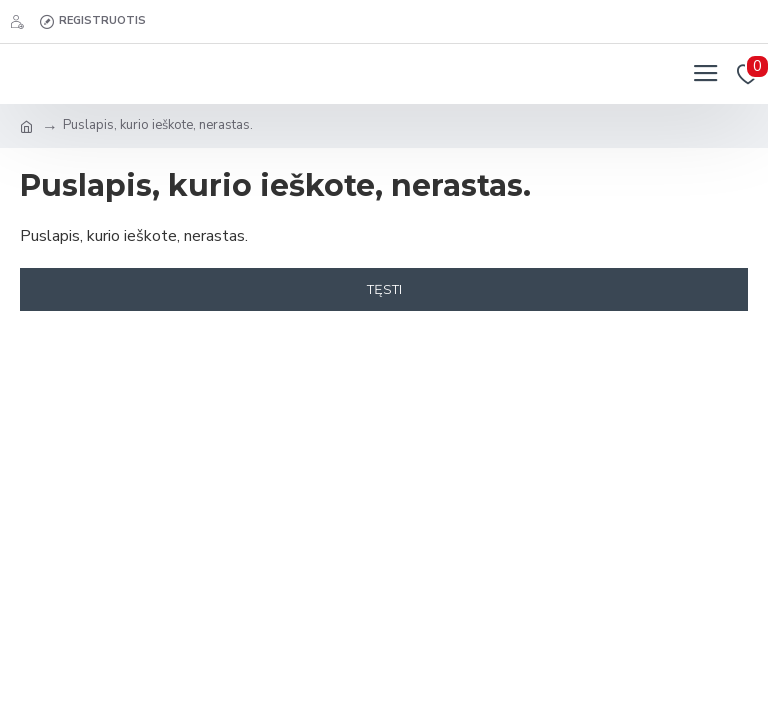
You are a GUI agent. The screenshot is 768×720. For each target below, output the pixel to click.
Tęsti (384, 289)
